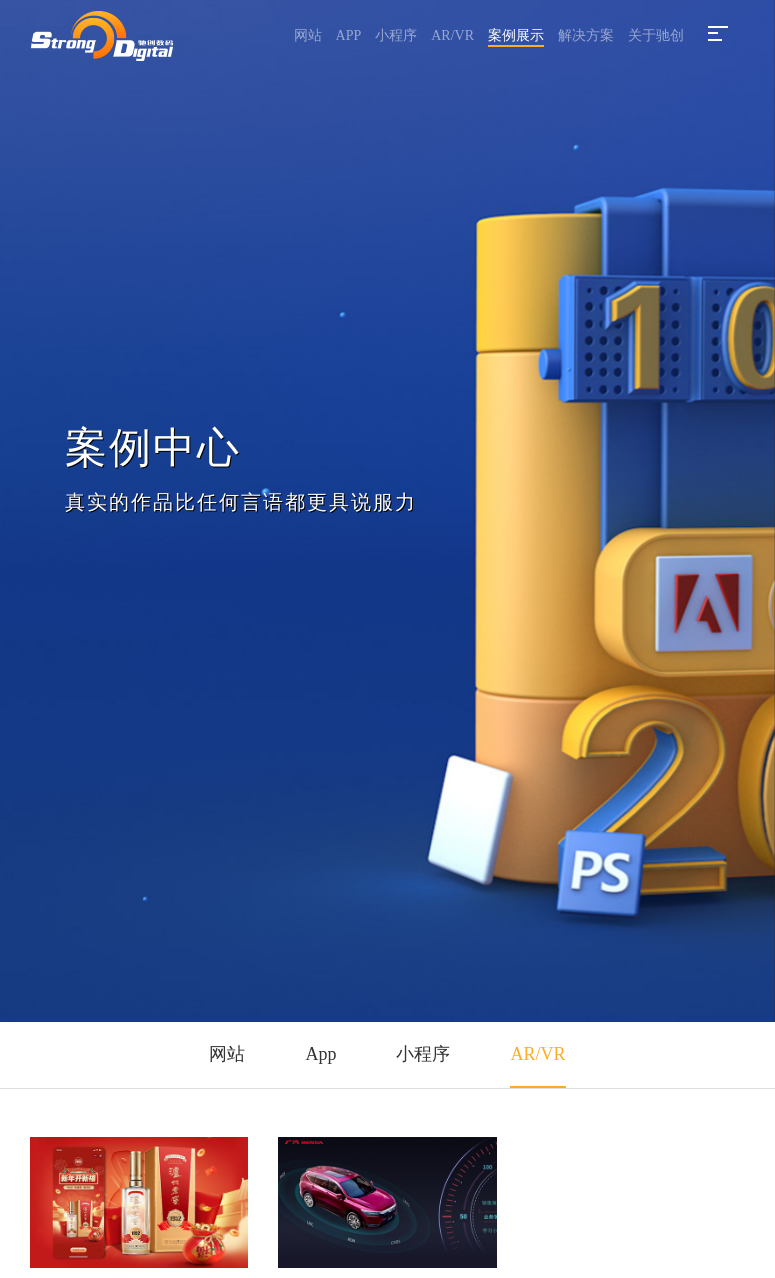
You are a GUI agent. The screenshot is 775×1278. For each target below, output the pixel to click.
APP (349, 35)
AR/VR (452, 35)
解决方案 (586, 35)
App (320, 1054)
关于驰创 (656, 35)
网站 (308, 35)
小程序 (396, 35)
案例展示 (516, 35)
